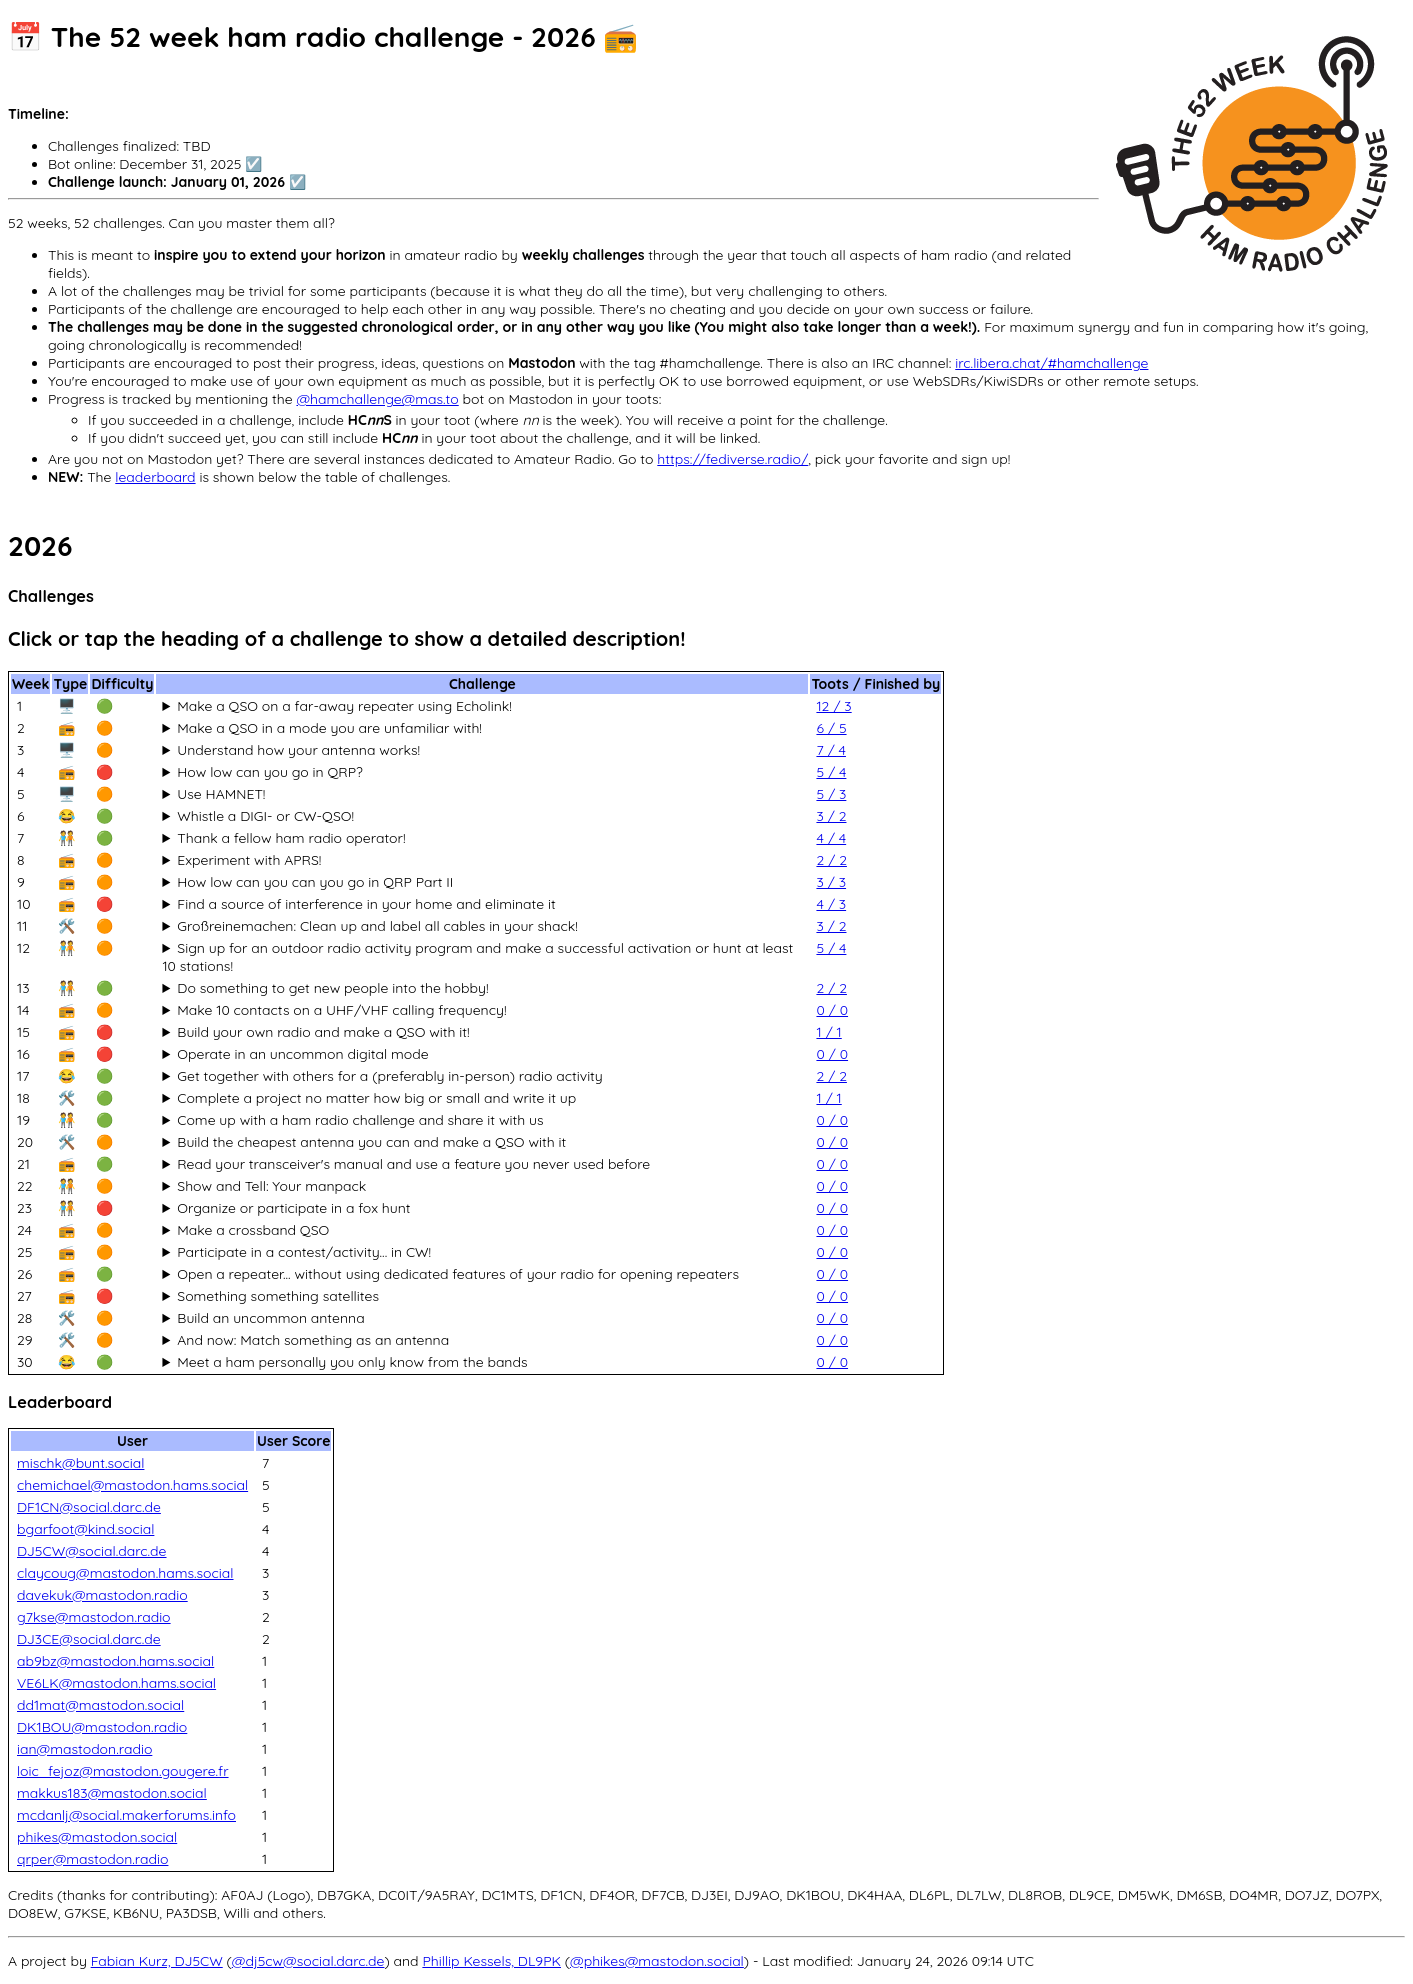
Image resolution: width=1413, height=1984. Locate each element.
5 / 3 (831, 794)
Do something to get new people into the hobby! (332, 988)
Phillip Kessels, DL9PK (491, 1961)
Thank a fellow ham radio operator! (291, 838)
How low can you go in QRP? (270, 772)
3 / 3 (831, 882)
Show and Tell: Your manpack (271, 1186)
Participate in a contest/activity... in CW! (304, 1252)
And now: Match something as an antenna (313, 1340)
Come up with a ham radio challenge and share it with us (360, 1120)
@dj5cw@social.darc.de (308, 1961)
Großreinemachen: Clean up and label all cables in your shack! (377, 926)
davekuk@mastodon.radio (102, 1595)
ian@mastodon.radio (84, 1749)
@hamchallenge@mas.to (377, 399)
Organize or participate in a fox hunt (293, 1208)
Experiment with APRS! (249, 860)
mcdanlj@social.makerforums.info (126, 1815)
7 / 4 (831, 750)
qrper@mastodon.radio (92, 1859)
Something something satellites (278, 1296)
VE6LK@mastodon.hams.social (116, 1683)
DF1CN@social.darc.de (89, 1507)
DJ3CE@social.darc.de (89, 1639)
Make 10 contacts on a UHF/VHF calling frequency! (341, 1010)
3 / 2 (831, 816)
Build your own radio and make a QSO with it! (323, 1032)
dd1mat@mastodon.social (100, 1705)
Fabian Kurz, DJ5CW (157, 1961)
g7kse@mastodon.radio (94, 1617)
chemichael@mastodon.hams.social (132, 1485)
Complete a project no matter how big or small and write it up (376, 1098)
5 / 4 (831, 772)
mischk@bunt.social (80, 1463)
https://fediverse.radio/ (732, 459)
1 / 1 (828, 1032)
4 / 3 (831, 904)
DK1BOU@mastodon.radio (102, 1727)
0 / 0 (832, 1010)
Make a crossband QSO (253, 1230)
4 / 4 (831, 838)
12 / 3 (833, 706)
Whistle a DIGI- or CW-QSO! (265, 816)
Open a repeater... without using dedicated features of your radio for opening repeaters (458, 1274)
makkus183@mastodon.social (112, 1793)
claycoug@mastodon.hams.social (125, 1573)
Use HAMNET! (221, 794)
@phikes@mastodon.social (657, 1961)
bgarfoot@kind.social (85, 1529)
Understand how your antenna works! (298, 750)
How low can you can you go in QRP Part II (315, 882)
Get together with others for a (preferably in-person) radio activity (390, 1076)
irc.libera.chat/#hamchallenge (1051, 363)
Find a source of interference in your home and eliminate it (366, 904)
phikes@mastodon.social (97, 1837)
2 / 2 (831, 860)
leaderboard (155, 477)
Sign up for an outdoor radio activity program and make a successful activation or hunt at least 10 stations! (477, 957)
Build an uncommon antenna (270, 1318)
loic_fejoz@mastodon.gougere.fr (123, 1771)
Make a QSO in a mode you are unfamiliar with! (329, 728)
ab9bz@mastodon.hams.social (115, 1661)
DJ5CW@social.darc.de (92, 1551)
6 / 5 (831, 728)
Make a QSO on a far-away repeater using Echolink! (344, 706)
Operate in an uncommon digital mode (302, 1054)
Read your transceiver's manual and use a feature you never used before (413, 1164)
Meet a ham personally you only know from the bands (352, 1362)
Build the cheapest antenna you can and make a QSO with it (371, 1142)
